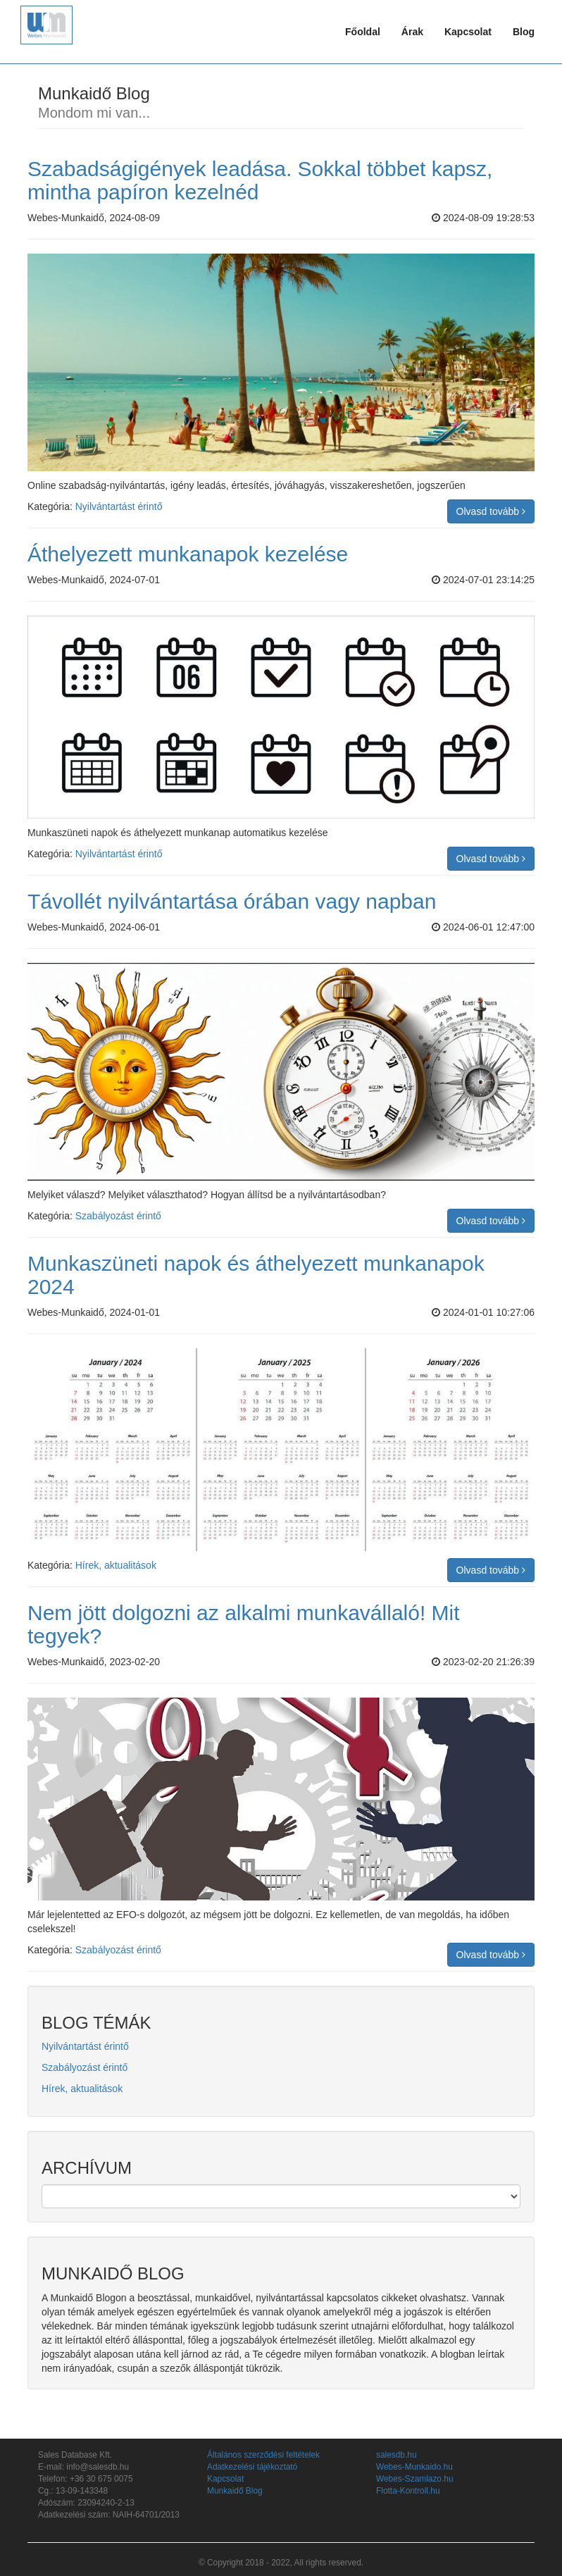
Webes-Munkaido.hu (414, 2467)
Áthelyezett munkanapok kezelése (187, 554)
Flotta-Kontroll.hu (408, 2491)
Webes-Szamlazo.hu (415, 2479)
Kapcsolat (468, 31)
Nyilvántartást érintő (119, 506)
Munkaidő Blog (235, 2491)
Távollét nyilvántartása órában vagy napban (231, 901)
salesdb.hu (396, 2455)
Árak (412, 31)
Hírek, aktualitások (115, 1565)
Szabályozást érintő (118, 1215)
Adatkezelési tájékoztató (252, 2467)
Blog (524, 31)
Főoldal (362, 31)
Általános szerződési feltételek (263, 2455)
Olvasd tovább (490, 511)
